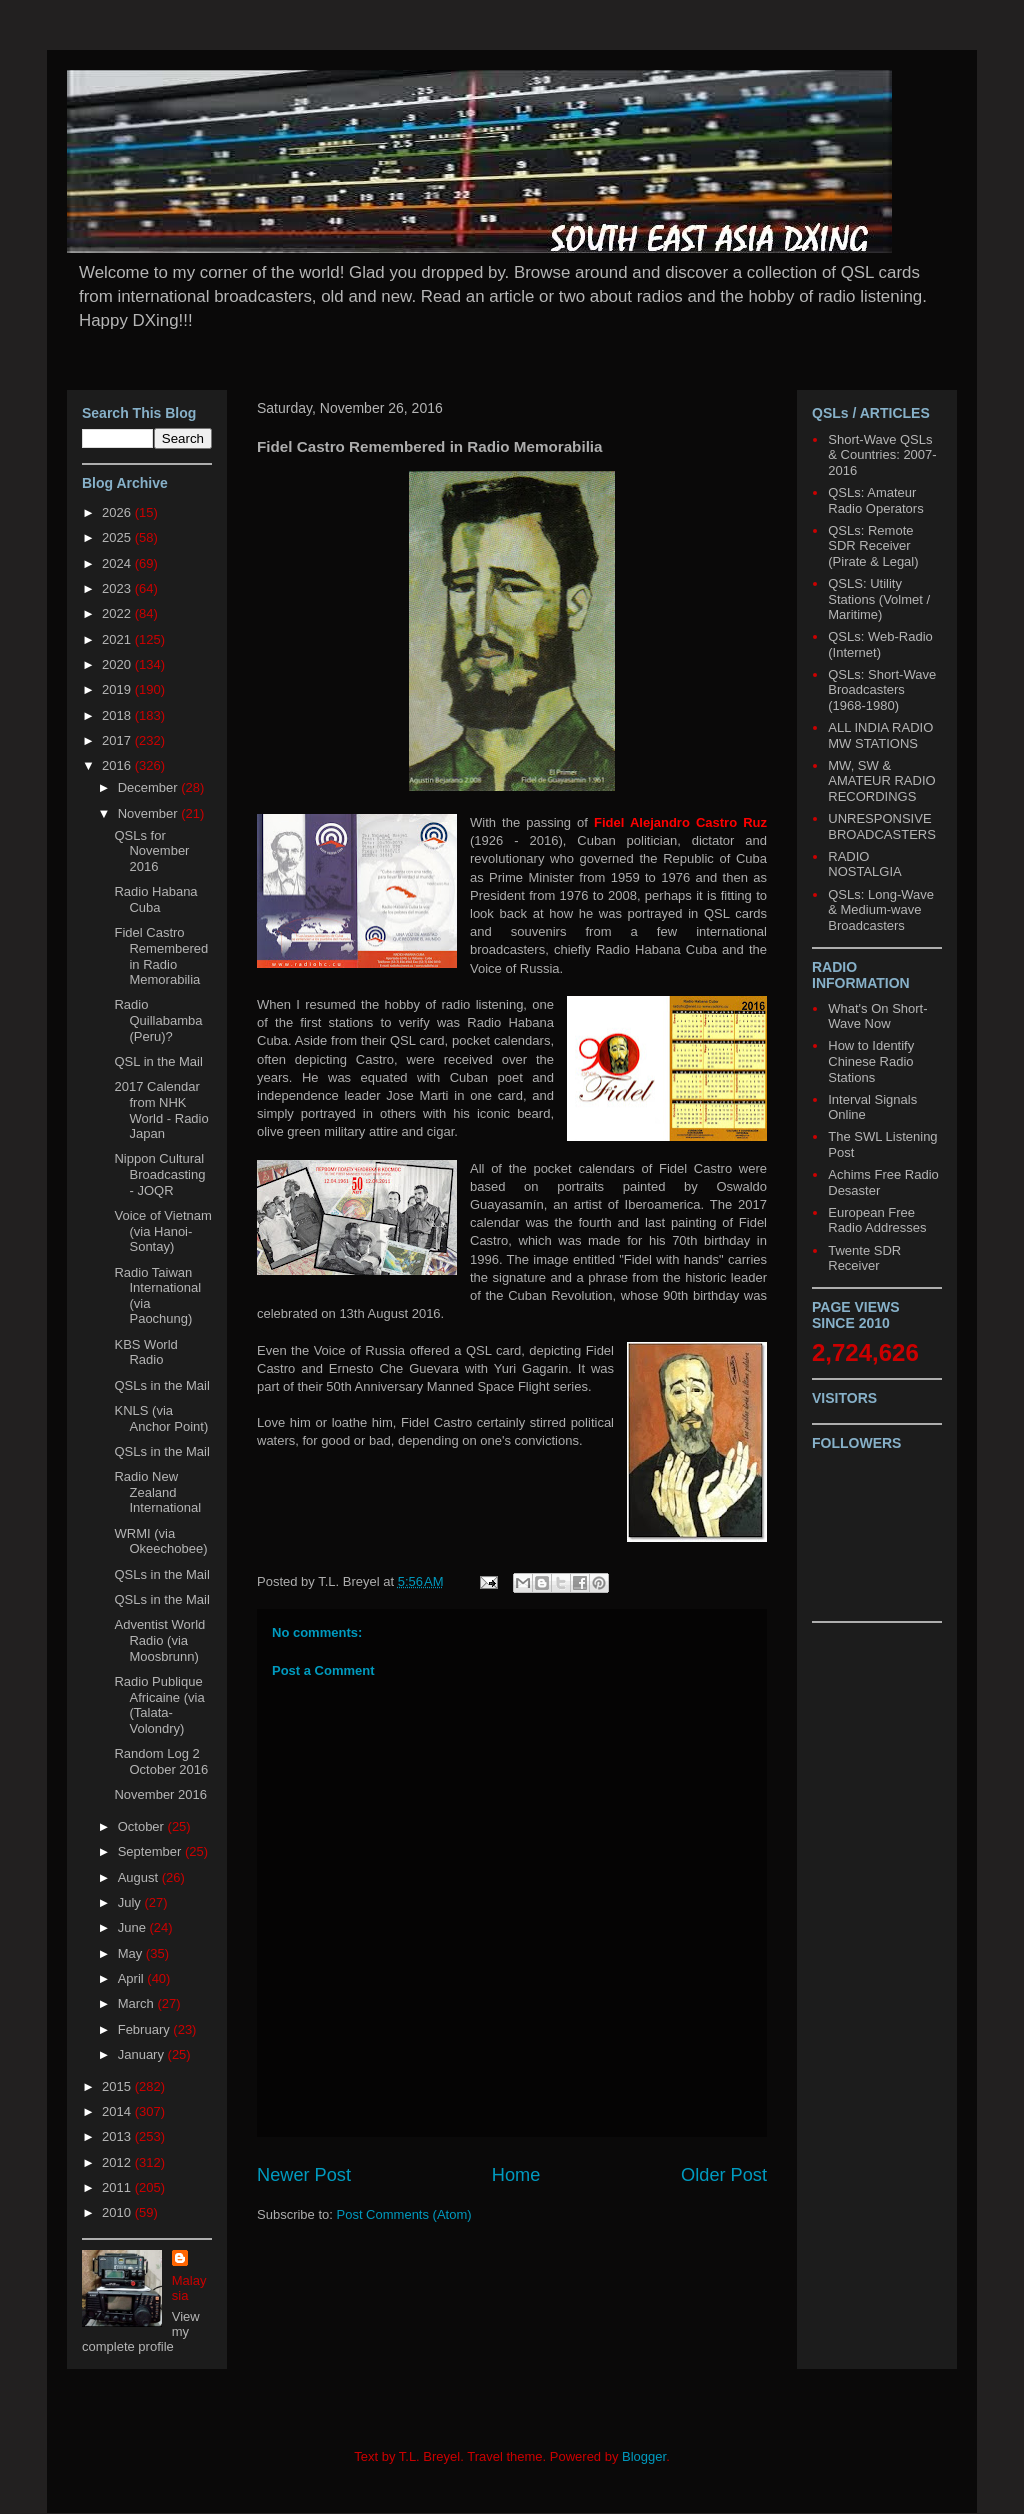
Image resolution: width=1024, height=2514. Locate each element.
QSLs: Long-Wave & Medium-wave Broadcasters (881, 910)
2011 (118, 2187)
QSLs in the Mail (161, 1385)
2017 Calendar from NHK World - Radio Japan (161, 1110)
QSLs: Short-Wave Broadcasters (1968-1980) (882, 690)
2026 (118, 512)
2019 (118, 689)
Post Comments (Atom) (404, 2214)
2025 (118, 537)
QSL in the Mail (158, 1061)
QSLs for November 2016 (151, 851)
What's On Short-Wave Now (877, 1016)
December (150, 787)
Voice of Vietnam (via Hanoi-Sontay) (162, 1231)
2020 (118, 664)
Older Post (724, 2175)
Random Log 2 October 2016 (161, 1761)
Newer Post (304, 2175)
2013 (118, 2136)
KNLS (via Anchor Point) (161, 1418)
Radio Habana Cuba (155, 899)
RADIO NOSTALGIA (864, 864)
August (140, 1877)
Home (516, 2175)
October (143, 1826)
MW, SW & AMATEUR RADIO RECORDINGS (881, 781)
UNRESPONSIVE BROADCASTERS (882, 826)
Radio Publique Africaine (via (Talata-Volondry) (159, 1705)
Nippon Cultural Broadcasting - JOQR (159, 1174)
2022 (118, 613)
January (143, 2054)
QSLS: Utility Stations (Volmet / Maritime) (879, 599)
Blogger (644, 2456)
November (150, 813)
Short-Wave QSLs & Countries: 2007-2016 (882, 455)
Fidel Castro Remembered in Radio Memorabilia (161, 956)
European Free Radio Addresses (877, 1220)
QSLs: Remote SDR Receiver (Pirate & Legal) (873, 546)
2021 (118, 639)
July (131, 1902)
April (133, 1978)
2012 (118, 2162)
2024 (118, 563)
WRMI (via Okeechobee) (160, 1541)
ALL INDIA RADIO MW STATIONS (880, 735)
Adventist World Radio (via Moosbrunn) (159, 1640)
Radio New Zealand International (157, 1492)
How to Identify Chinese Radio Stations (871, 1061)
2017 (118, 740)
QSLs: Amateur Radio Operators (875, 500)
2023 (118, 588)
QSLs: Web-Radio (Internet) (880, 644)
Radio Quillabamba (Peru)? (158, 1020)
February (146, 2029)
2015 (118, 2086)
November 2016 (160, 1794)
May (132, 1953)
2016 (118, 765)
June (134, 1927)
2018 (118, 715)
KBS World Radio (145, 1352)
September (151, 1851)
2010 (118, 2212)
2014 (118, 2111)
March (138, 2003)
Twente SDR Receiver (864, 1258)
